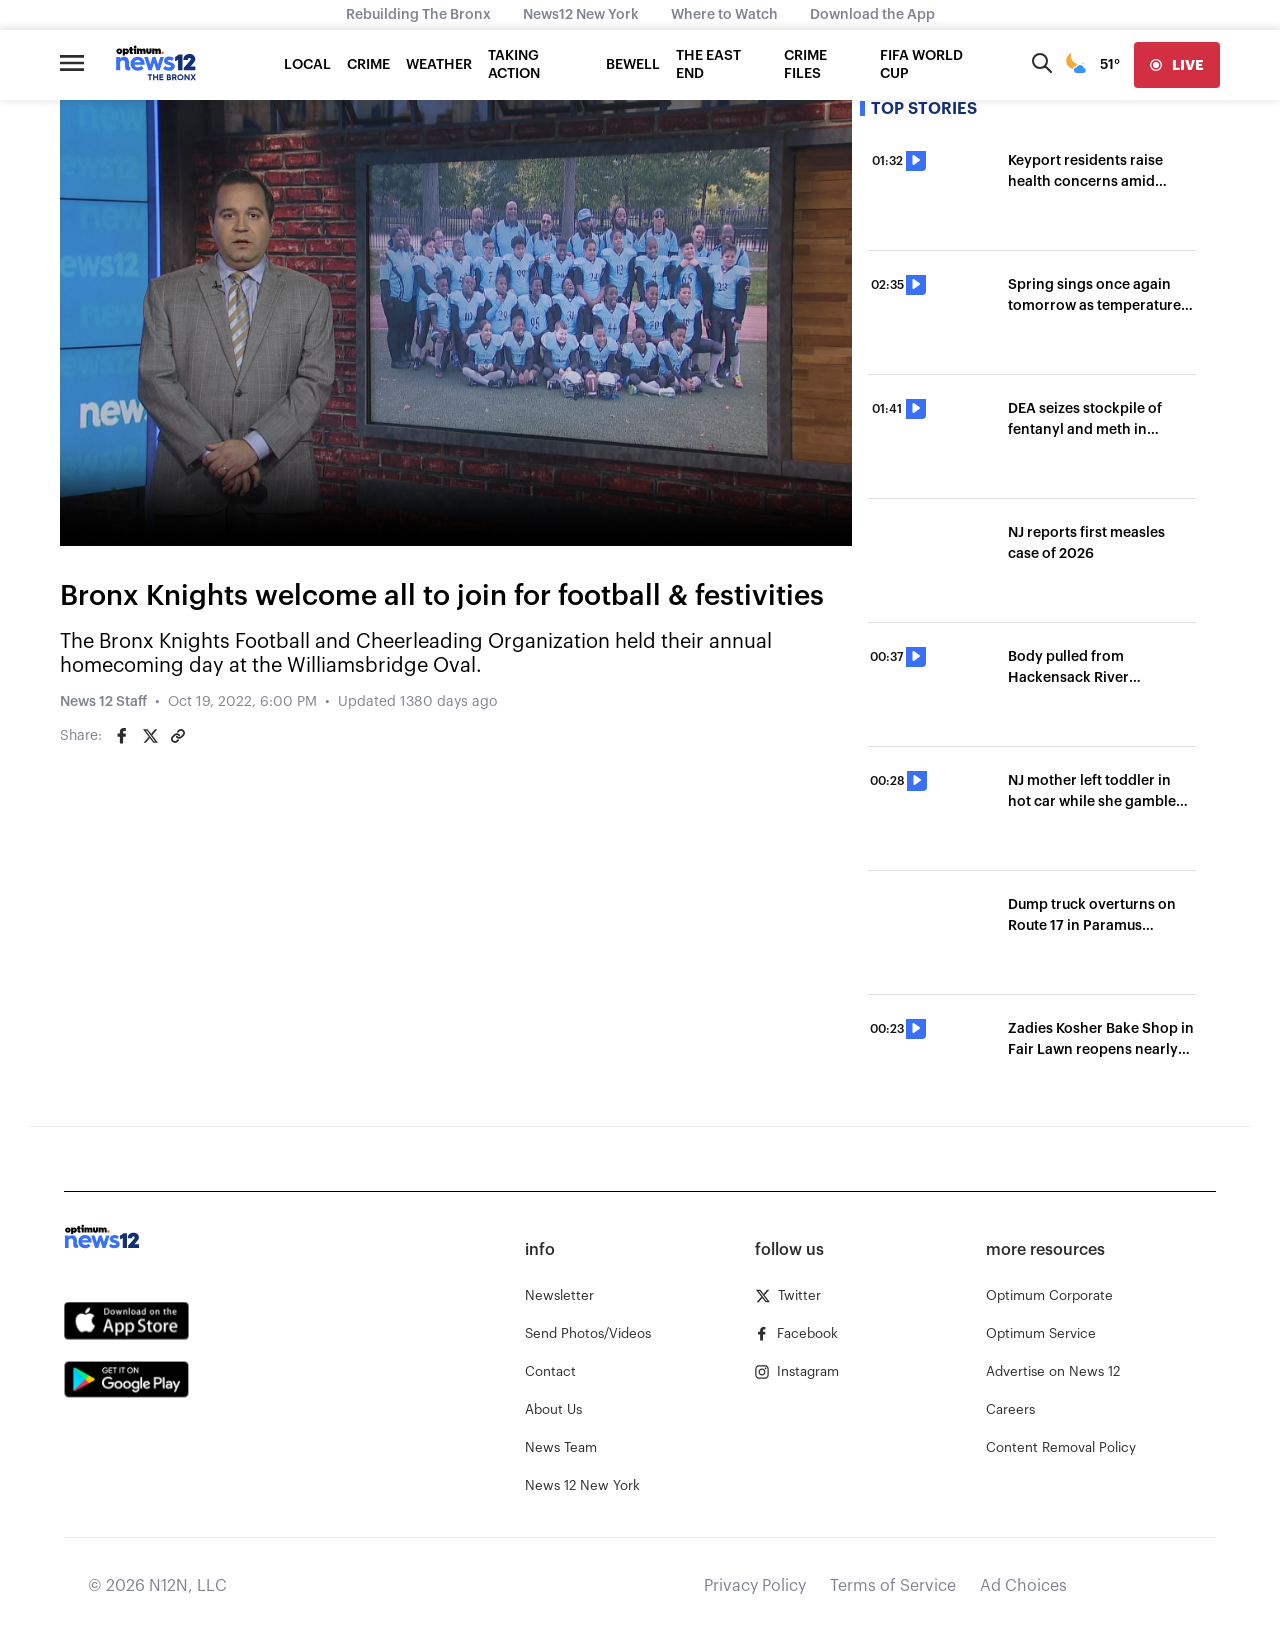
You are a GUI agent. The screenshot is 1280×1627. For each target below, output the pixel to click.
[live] (1177, 65)
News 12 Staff (103, 702)
